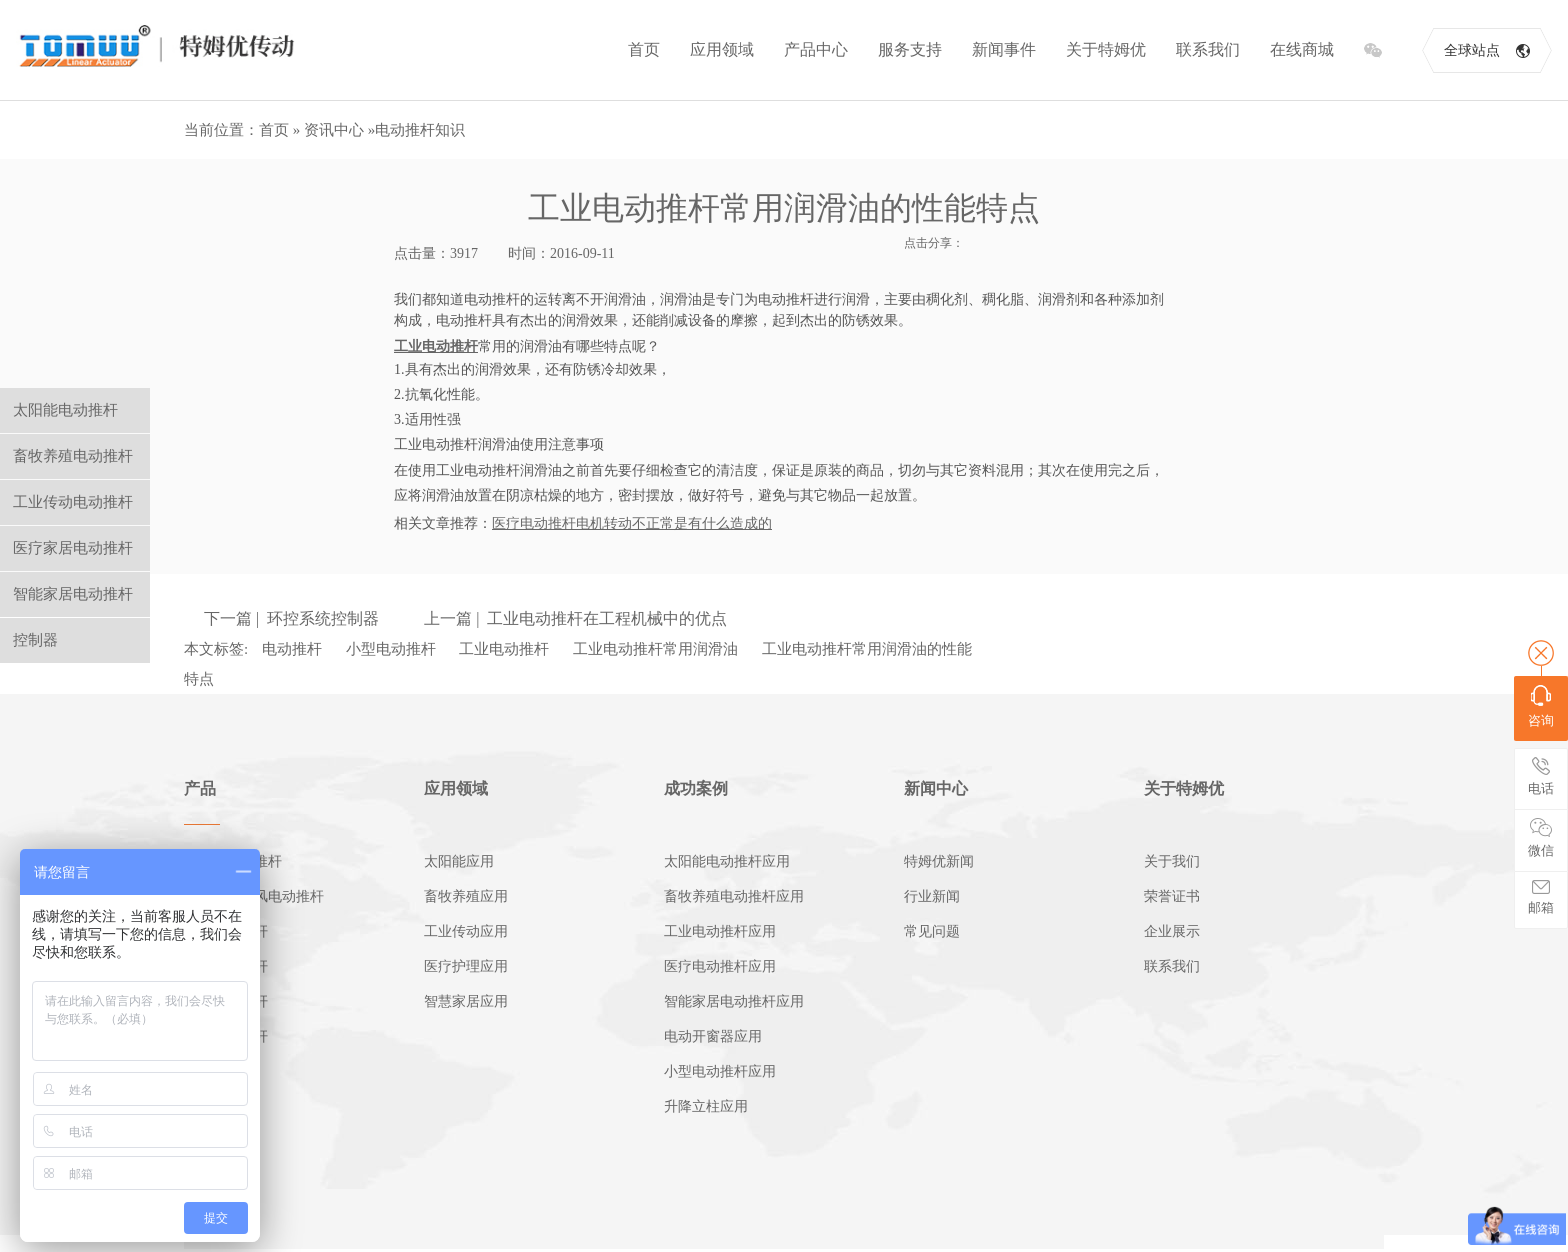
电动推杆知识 (420, 130)
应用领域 (722, 49)
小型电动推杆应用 (720, 1071)
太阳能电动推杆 (233, 861)
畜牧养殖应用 (466, 896)
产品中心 (816, 49)
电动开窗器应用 (713, 1036)
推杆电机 (212, 1106)
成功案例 (696, 788)
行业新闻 (932, 896)
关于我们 (1172, 861)
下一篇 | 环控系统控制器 (291, 618)
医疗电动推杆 (226, 966)
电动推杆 (292, 649)
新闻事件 (1004, 49)
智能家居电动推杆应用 (734, 1001)
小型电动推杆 (391, 649)
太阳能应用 (459, 861)
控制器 (205, 1141)
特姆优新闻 (939, 861)
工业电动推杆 (504, 649)
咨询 (1541, 706)
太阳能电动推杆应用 (727, 861)
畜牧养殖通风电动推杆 (254, 896)
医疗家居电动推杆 (73, 548)
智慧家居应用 (466, 1001)
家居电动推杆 (226, 1001)
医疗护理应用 (466, 966)
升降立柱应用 (706, 1106)
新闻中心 (936, 788)
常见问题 (932, 931)
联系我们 (1208, 49)
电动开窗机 (219, 1071)
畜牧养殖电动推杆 (73, 456)
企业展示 (1172, 931)
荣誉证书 (1172, 896)
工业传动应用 (466, 931)
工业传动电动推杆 (73, 502)
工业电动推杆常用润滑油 (655, 649)
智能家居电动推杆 (73, 594)
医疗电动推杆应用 (720, 966)
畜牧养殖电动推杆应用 (734, 896)
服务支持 (910, 49)
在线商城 (1302, 49)
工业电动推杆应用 (720, 931)
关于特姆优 (1106, 49)
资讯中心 (334, 130)
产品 (200, 788)
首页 (644, 49)
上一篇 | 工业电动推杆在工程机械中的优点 (575, 618)
